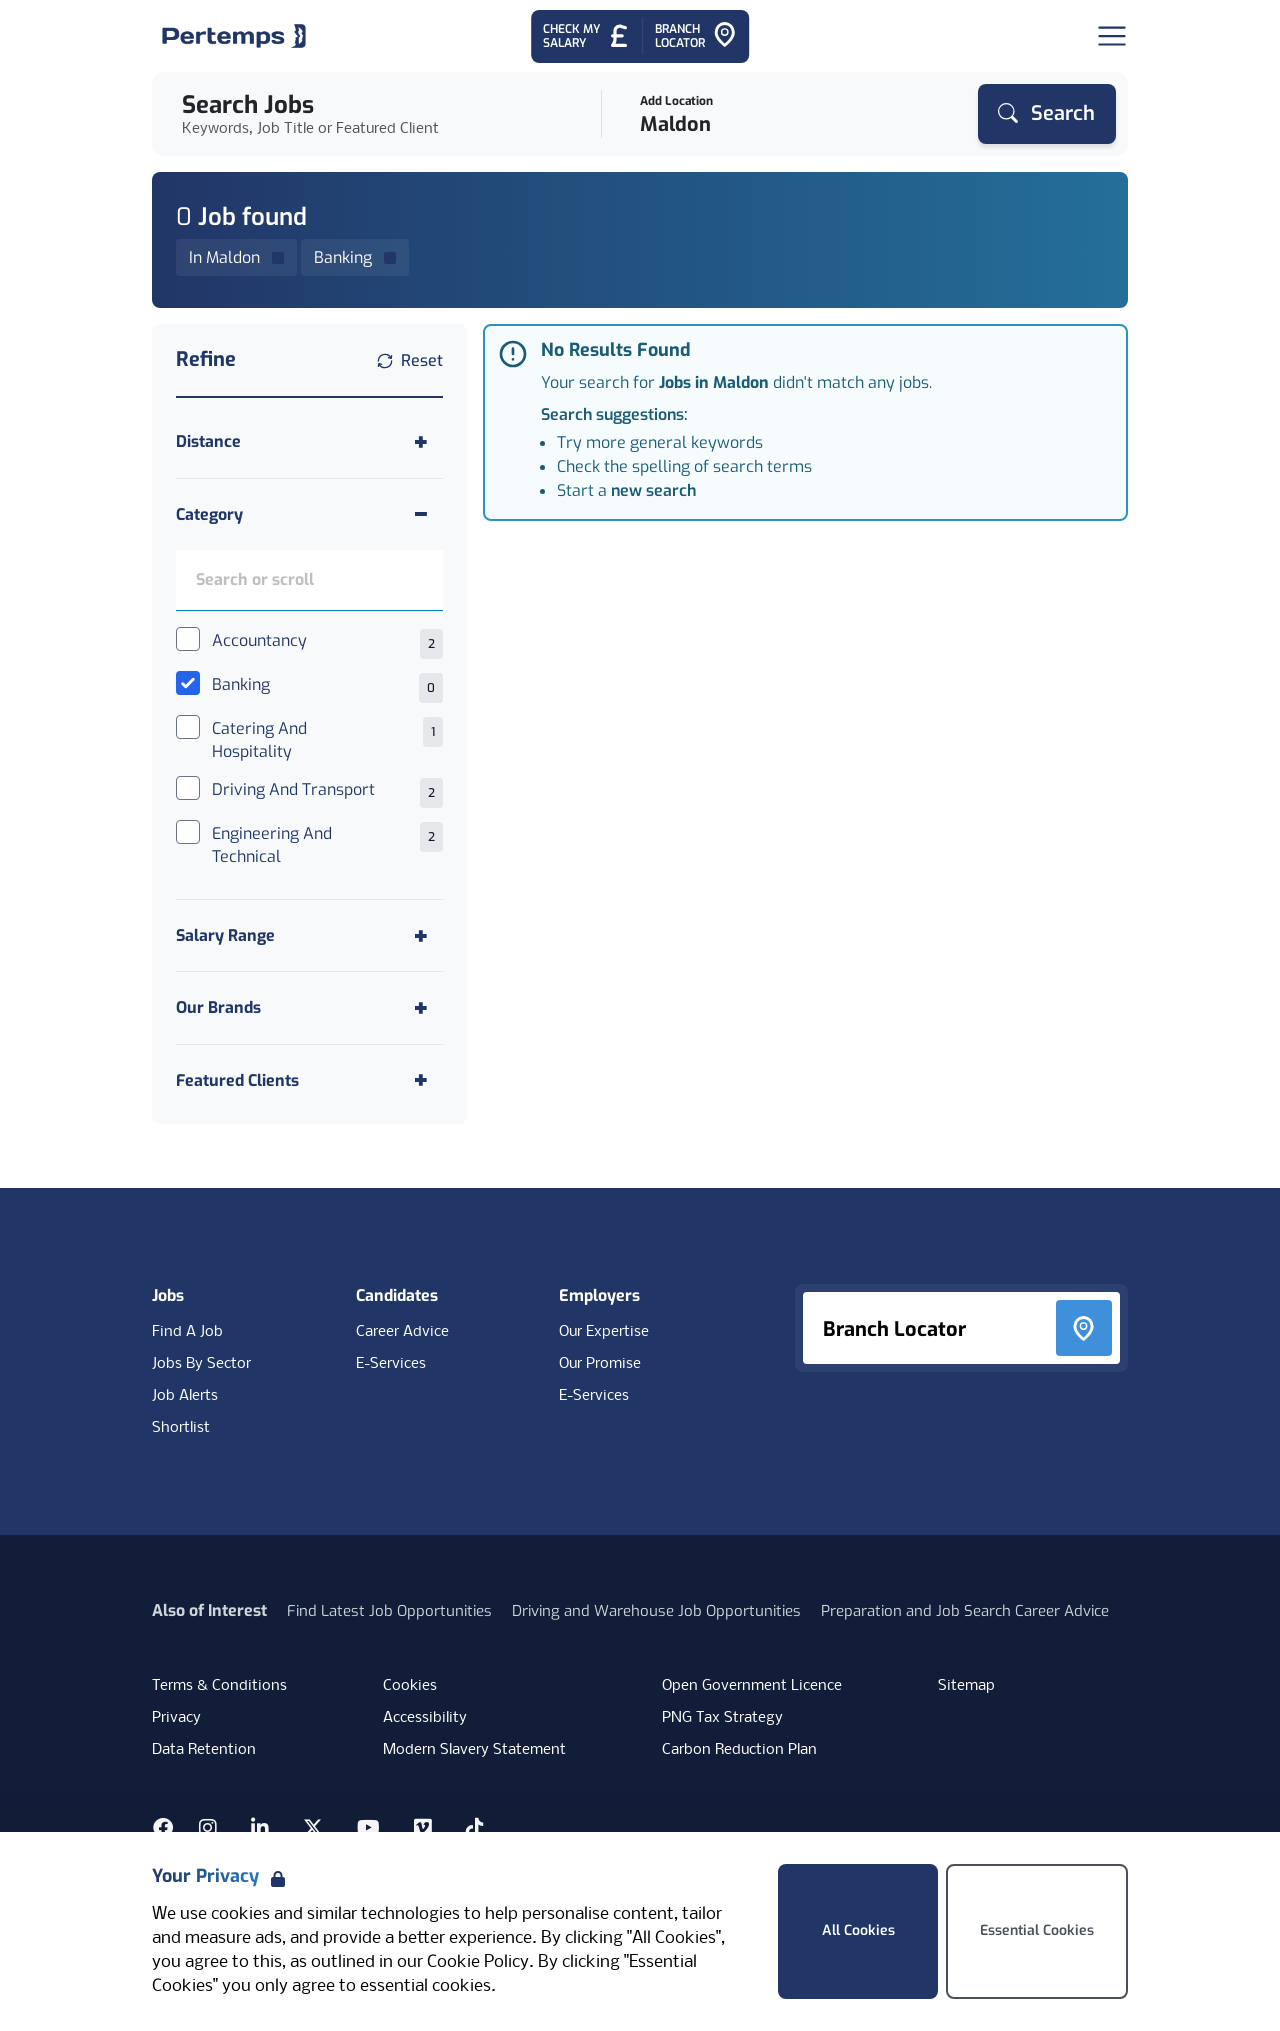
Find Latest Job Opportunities (389, 1611)
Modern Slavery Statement (474, 1750)
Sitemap (966, 1686)
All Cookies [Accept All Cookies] (858, 1930)
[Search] (1047, 114)
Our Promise (600, 1364)
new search (653, 490)
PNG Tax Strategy (722, 1718)
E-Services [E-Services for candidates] (391, 1364)
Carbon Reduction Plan (739, 1750)
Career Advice (402, 1332)
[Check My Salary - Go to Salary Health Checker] (586, 36)
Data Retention (204, 1750)
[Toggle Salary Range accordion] (309, 935)
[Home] (234, 36)
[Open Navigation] (1112, 36)
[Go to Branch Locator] (696, 36)
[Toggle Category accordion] (309, 514)
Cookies (410, 1686)
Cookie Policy (478, 1962)
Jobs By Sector (201, 1364)
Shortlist (181, 1428)
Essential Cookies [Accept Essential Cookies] (1037, 1930)
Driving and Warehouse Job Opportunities (656, 1611)
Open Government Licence (752, 1686)
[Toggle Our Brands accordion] (309, 1007)
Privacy (176, 1718)
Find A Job (187, 1332)
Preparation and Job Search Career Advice (965, 1611)
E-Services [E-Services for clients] (594, 1396)
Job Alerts (185, 1396)
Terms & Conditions (219, 1686)
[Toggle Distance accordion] (309, 441)
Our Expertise (604, 1332)
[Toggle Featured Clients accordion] (309, 1080)
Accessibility (425, 1718)
